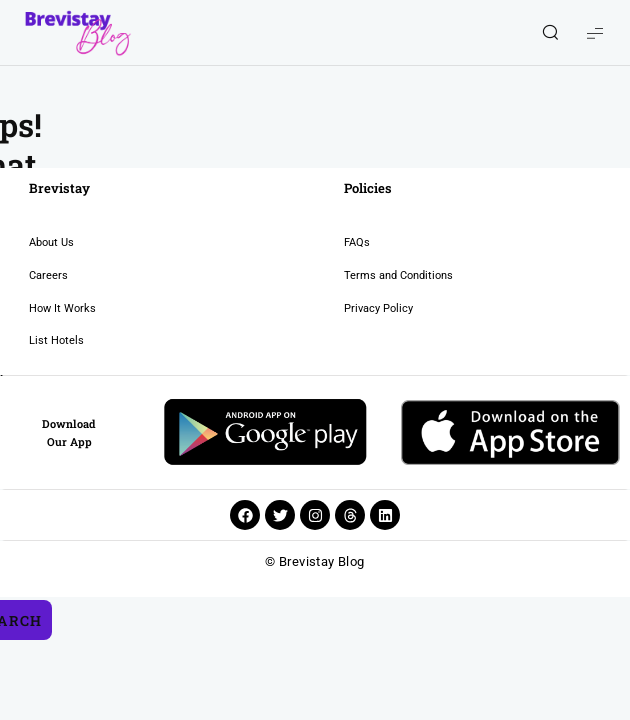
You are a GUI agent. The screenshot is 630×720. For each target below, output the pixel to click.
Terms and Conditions (291, 275)
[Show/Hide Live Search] (550, 33)
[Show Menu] (595, 32)
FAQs (250, 242)
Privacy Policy (271, 308)
